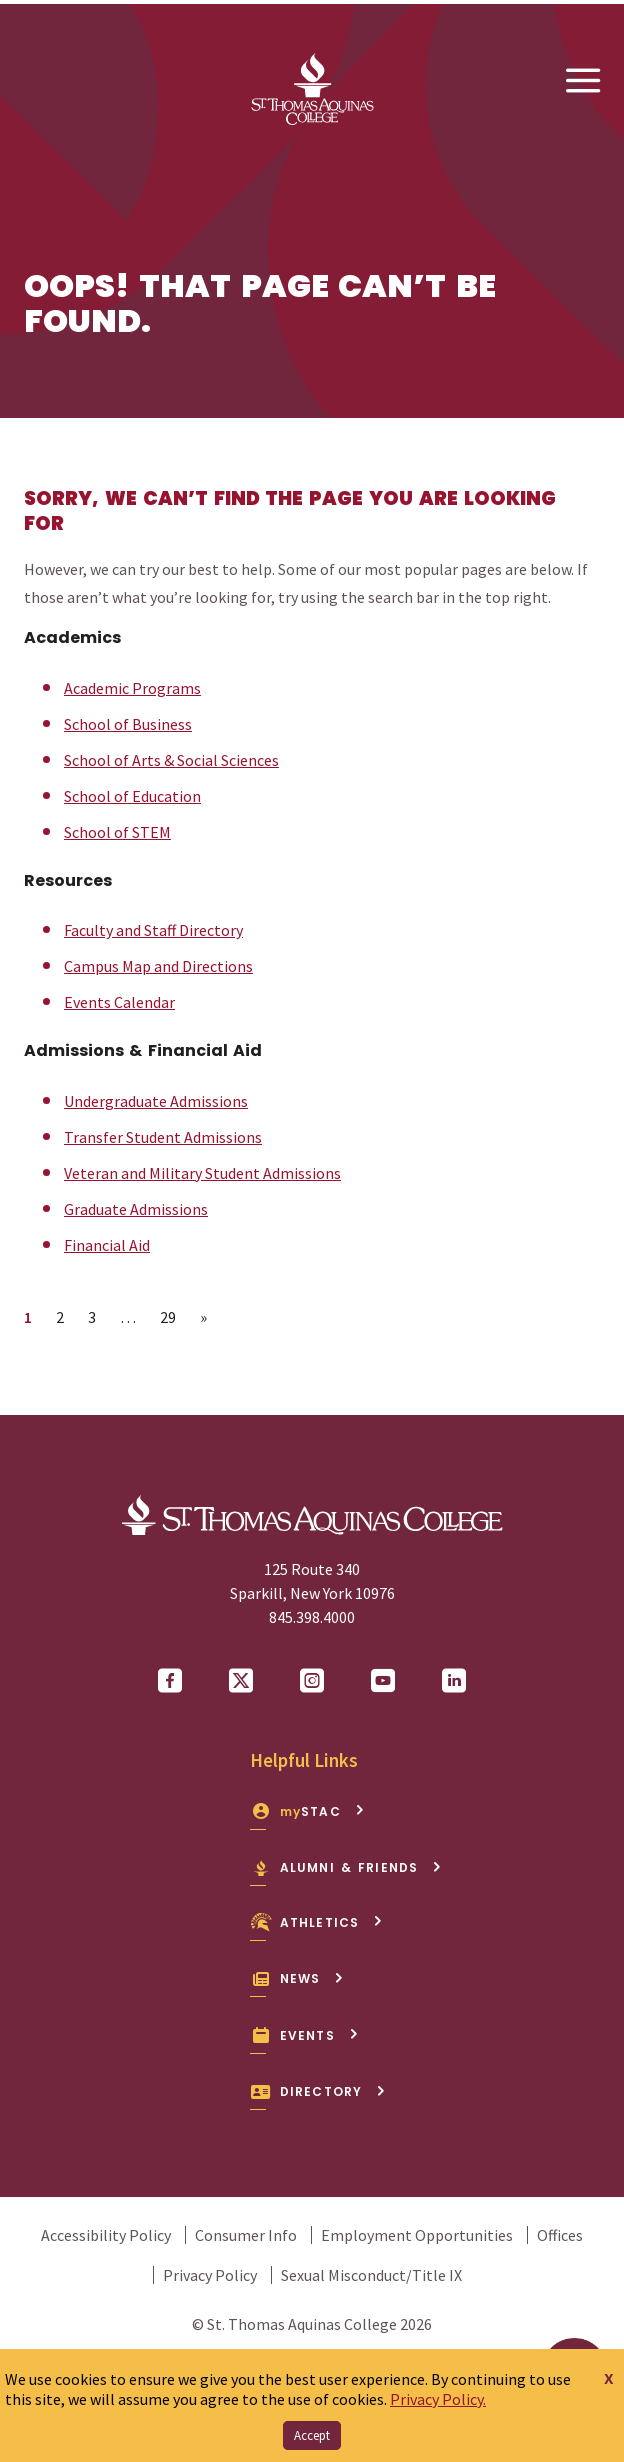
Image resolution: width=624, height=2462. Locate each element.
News (297, 1978)
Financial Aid (107, 1245)
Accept (312, 2435)
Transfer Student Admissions (163, 1137)
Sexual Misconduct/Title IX (371, 2275)
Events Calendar (119, 1002)
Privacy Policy (210, 2275)
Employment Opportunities (417, 2235)
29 (173, 1316)
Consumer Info (246, 2235)
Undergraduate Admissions (156, 1101)
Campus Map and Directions (158, 966)
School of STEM (117, 832)
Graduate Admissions (136, 1209)
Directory (318, 2091)
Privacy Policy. (438, 2399)
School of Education (132, 796)
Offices (560, 2235)
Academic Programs (132, 688)
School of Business (128, 724)
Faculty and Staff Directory (153, 930)
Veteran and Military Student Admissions (202, 1173)
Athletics (316, 1922)
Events (304, 2035)
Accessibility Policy (106, 2235)
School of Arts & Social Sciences (171, 760)
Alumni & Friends (346, 1867)
